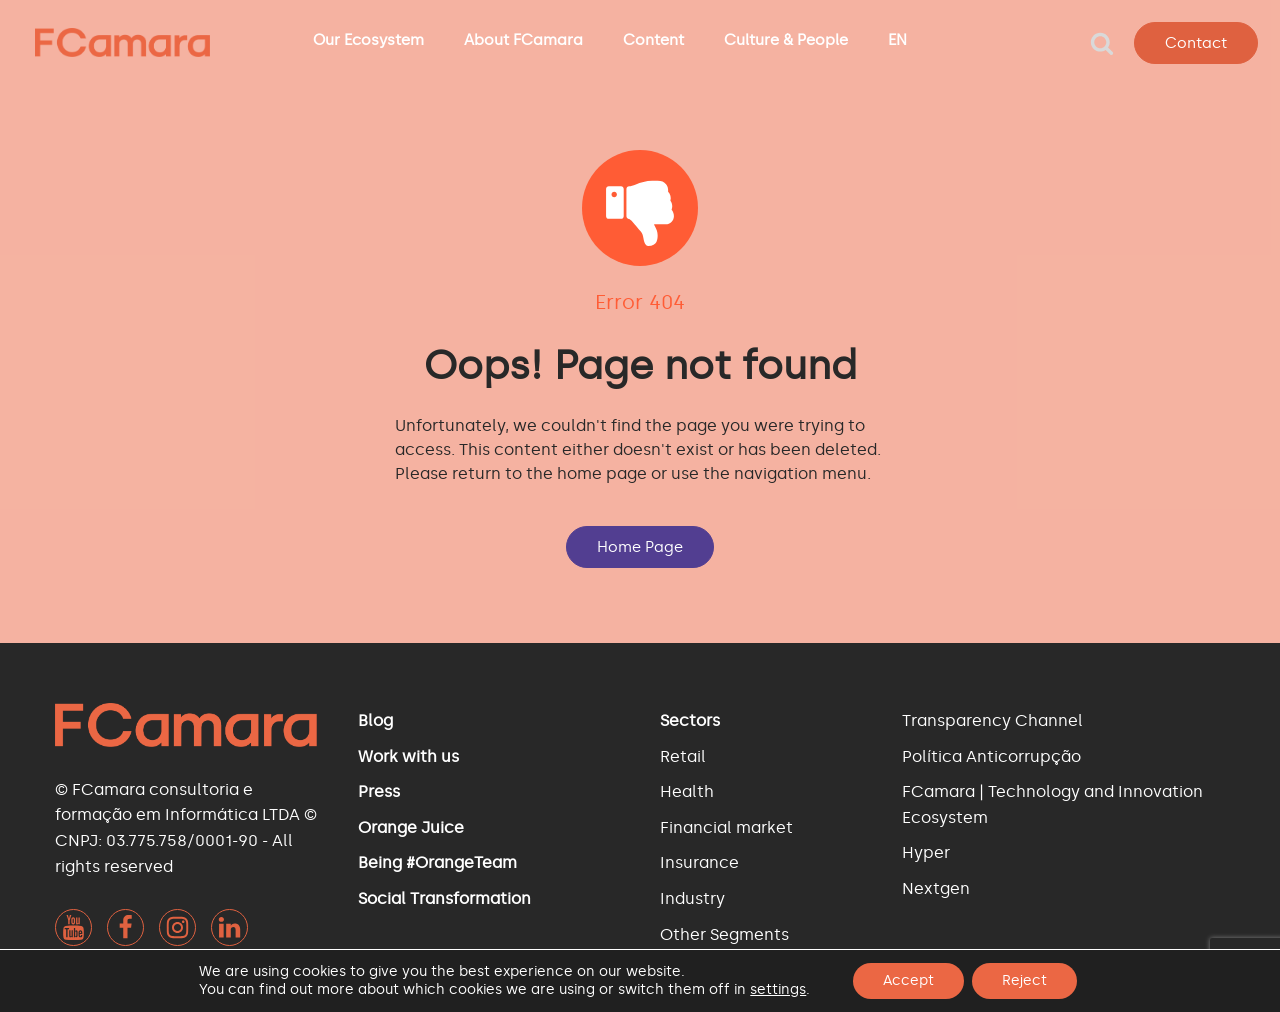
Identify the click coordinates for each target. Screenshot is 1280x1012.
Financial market (726, 827)
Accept (908, 980)
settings (778, 989)
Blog (375, 720)
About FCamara (523, 40)
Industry (692, 898)
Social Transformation (444, 898)
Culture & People (786, 40)
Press (379, 791)
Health (687, 791)
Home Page (640, 547)
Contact (1196, 43)
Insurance (699, 862)
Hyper (926, 852)
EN (897, 40)
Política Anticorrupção (991, 756)
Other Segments (724, 934)
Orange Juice (411, 827)
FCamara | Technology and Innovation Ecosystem (1052, 804)
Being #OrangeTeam (437, 862)
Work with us (408, 756)
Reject (1024, 980)
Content (653, 40)
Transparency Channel (992, 720)
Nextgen (936, 888)
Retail (683, 756)
